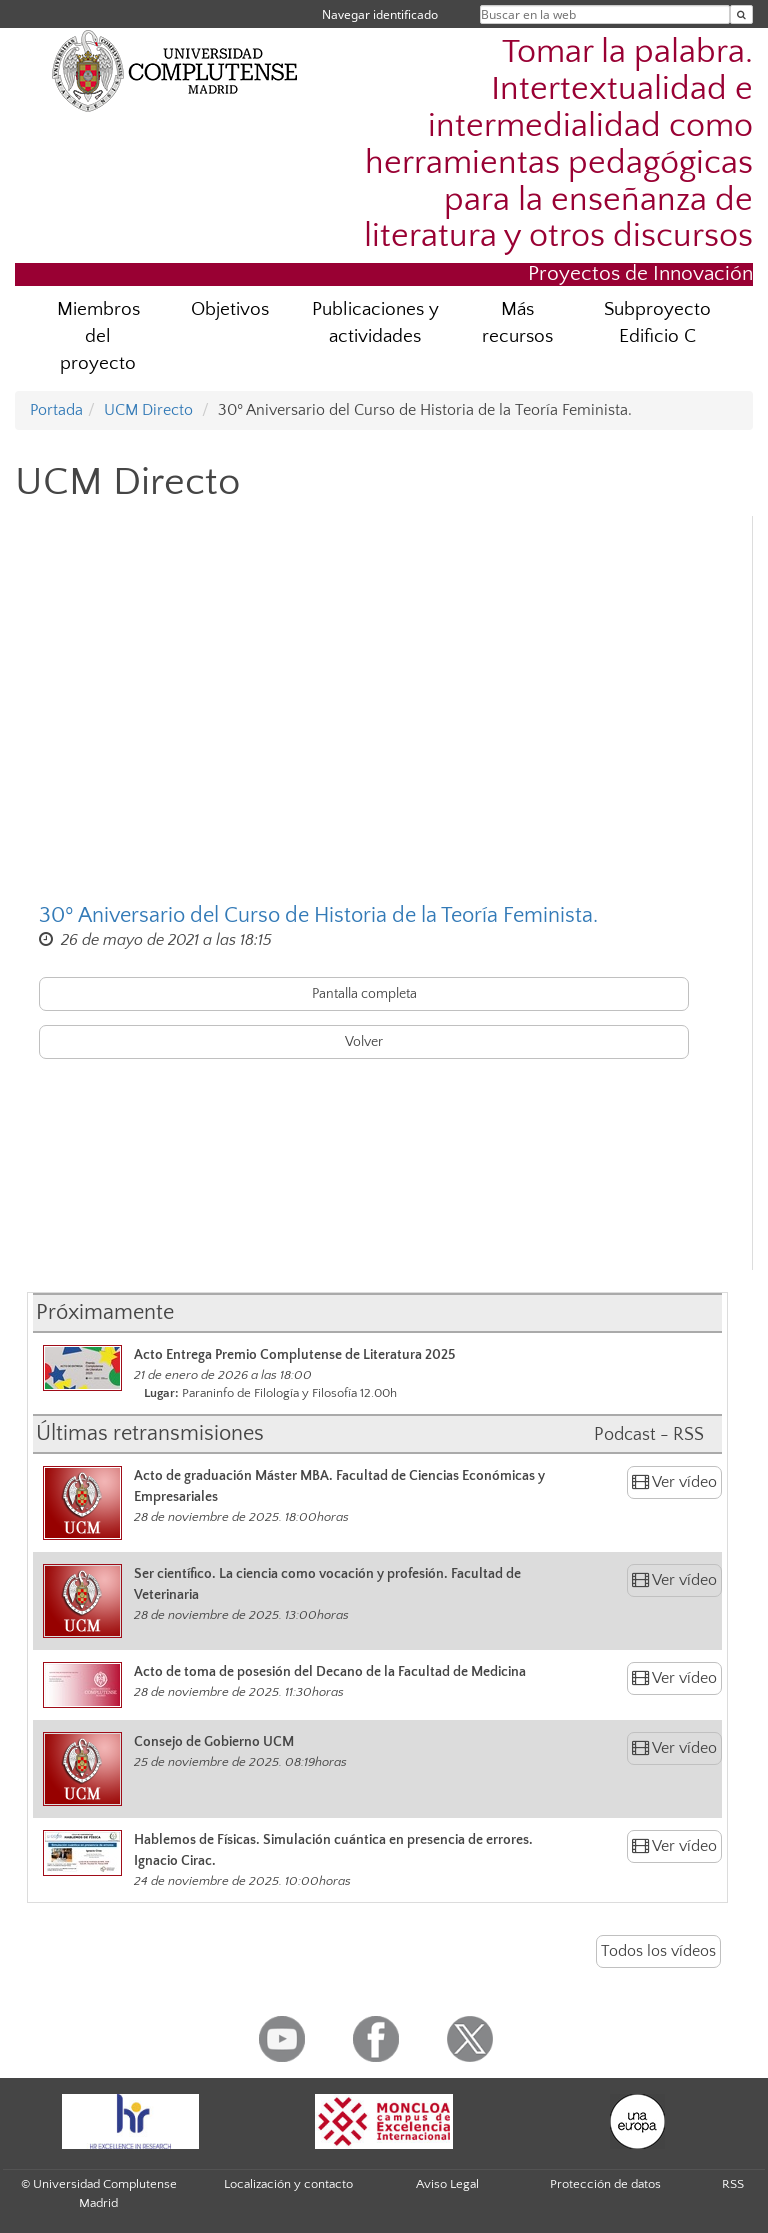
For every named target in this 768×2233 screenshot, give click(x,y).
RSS (733, 2184)
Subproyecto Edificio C (657, 323)
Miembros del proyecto (98, 336)
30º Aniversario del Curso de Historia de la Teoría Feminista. (318, 915)
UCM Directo (148, 410)
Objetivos (230, 309)
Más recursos (517, 323)
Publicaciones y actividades (375, 323)
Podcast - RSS (649, 1435)
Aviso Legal (447, 2184)
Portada (56, 410)
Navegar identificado (380, 14)
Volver (364, 1042)
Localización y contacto (288, 2184)
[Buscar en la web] (741, 14)
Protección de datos (605, 2184)
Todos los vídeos (658, 1951)
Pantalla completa (364, 994)
